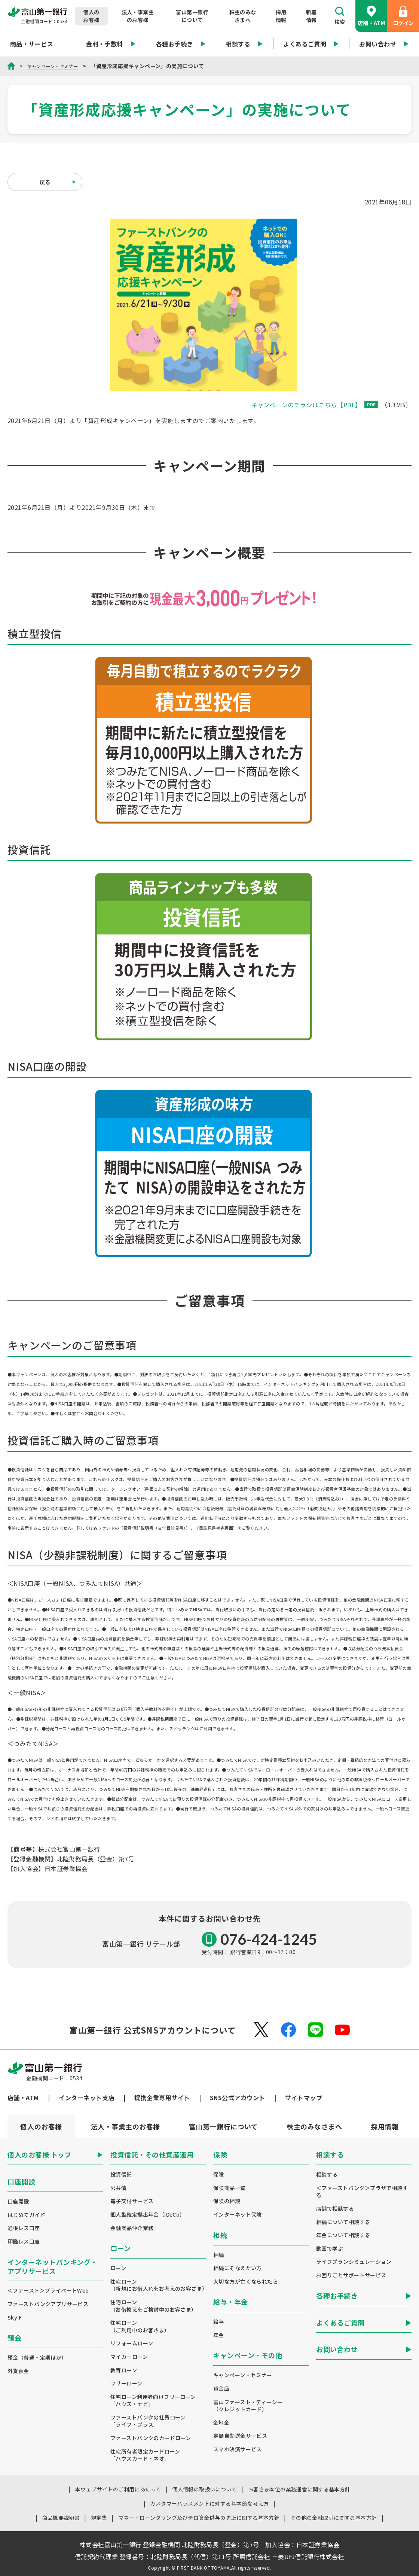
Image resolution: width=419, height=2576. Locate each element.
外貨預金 (18, 2371)
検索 (339, 16)
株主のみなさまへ (242, 16)
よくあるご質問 (311, 43)
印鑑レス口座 (23, 2241)
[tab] (125, 2126)
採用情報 (281, 16)
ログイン (403, 16)
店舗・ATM (371, 16)
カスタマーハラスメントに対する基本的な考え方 (209, 2503)
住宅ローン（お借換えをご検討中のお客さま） (153, 2306)
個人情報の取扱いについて (204, 2489)
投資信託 (121, 2174)
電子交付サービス (131, 2201)
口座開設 (18, 2201)
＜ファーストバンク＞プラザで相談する (362, 2191)
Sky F (14, 2317)
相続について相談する (343, 2222)
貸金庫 (221, 2388)
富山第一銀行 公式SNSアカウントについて (152, 2030)
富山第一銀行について (192, 16)
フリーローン (126, 2383)
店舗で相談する (335, 2208)
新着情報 (311, 16)
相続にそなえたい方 (237, 2268)
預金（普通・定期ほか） (37, 2357)
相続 (218, 2255)
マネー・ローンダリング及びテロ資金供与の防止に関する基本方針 (199, 2517)
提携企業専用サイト (162, 2097)
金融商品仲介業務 (131, 2228)
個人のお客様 (91, 16)
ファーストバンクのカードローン (150, 2438)
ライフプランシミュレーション (354, 2261)
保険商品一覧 (229, 2188)
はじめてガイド (26, 2214)
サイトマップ (303, 2097)
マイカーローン (129, 2356)
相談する (244, 43)
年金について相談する (343, 2235)
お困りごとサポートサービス (351, 2275)
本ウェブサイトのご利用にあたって (118, 2489)
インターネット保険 (237, 2214)
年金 (218, 2335)
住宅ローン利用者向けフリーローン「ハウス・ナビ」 (153, 2400)
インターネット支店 (86, 2097)
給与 (218, 2321)
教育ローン (123, 2370)
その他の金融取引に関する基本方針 (334, 2517)
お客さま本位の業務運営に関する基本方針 (299, 2489)
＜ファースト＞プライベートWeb (48, 2290)
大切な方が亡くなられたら (245, 2281)
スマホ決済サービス (237, 2449)
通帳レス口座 (23, 2228)
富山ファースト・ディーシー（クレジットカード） (247, 2406)
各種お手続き (181, 43)
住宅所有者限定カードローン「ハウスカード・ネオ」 (145, 2455)
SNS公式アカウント (237, 2097)
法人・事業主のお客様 (138, 16)
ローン (118, 2268)
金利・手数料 (111, 43)
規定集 (99, 2517)
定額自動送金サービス (240, 2435)
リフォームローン (131, 2343)
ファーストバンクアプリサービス (47, 2304)
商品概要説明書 (61, 2517)
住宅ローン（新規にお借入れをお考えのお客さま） (158, 2285)
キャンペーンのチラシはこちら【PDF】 (314, 404)
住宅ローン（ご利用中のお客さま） (140, 2326)
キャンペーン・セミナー (56, 66)
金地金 (221, 2422)
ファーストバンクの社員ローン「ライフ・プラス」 (148, 2421)
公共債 (118, 2188)
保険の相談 (226, 2201)
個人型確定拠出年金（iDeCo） (147, 2214)
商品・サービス (38, 43)
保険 (218, 2174)
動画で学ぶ (329, 2248)
